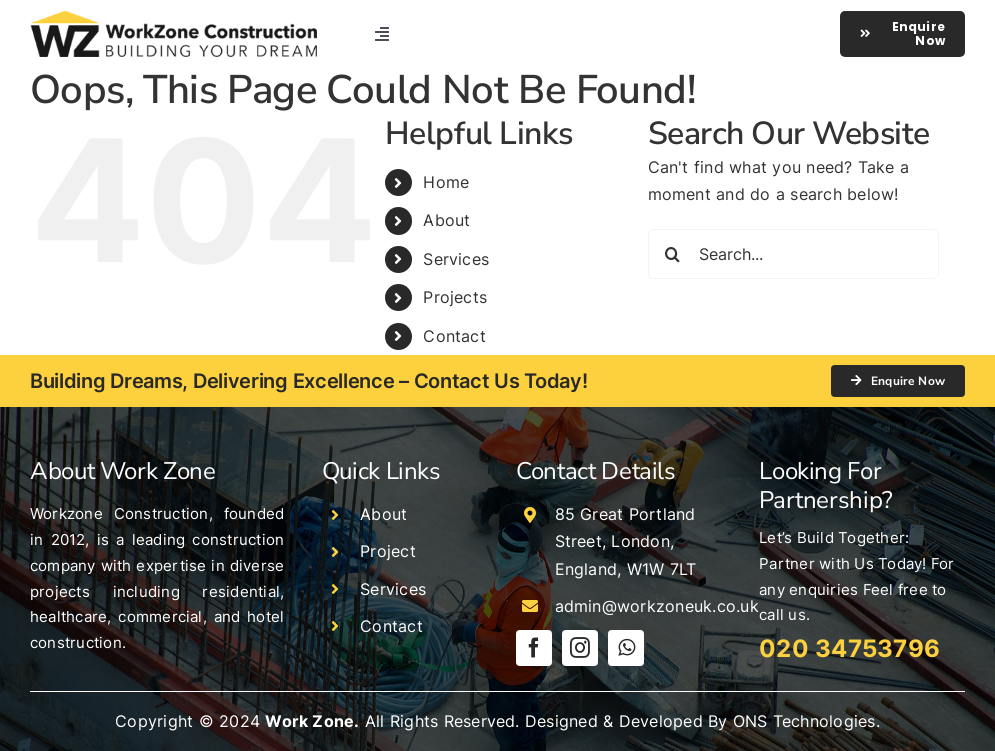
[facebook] (534, 648)
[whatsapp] (626, 648)
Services (456, 259)
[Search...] (794, 254)
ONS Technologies (804, 721)
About (446, 220)
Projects (455, 297)
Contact (454, 336)
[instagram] (580, 648)
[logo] (173, 18)
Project (388, 551)
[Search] (673, 254)
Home (446, 182)
